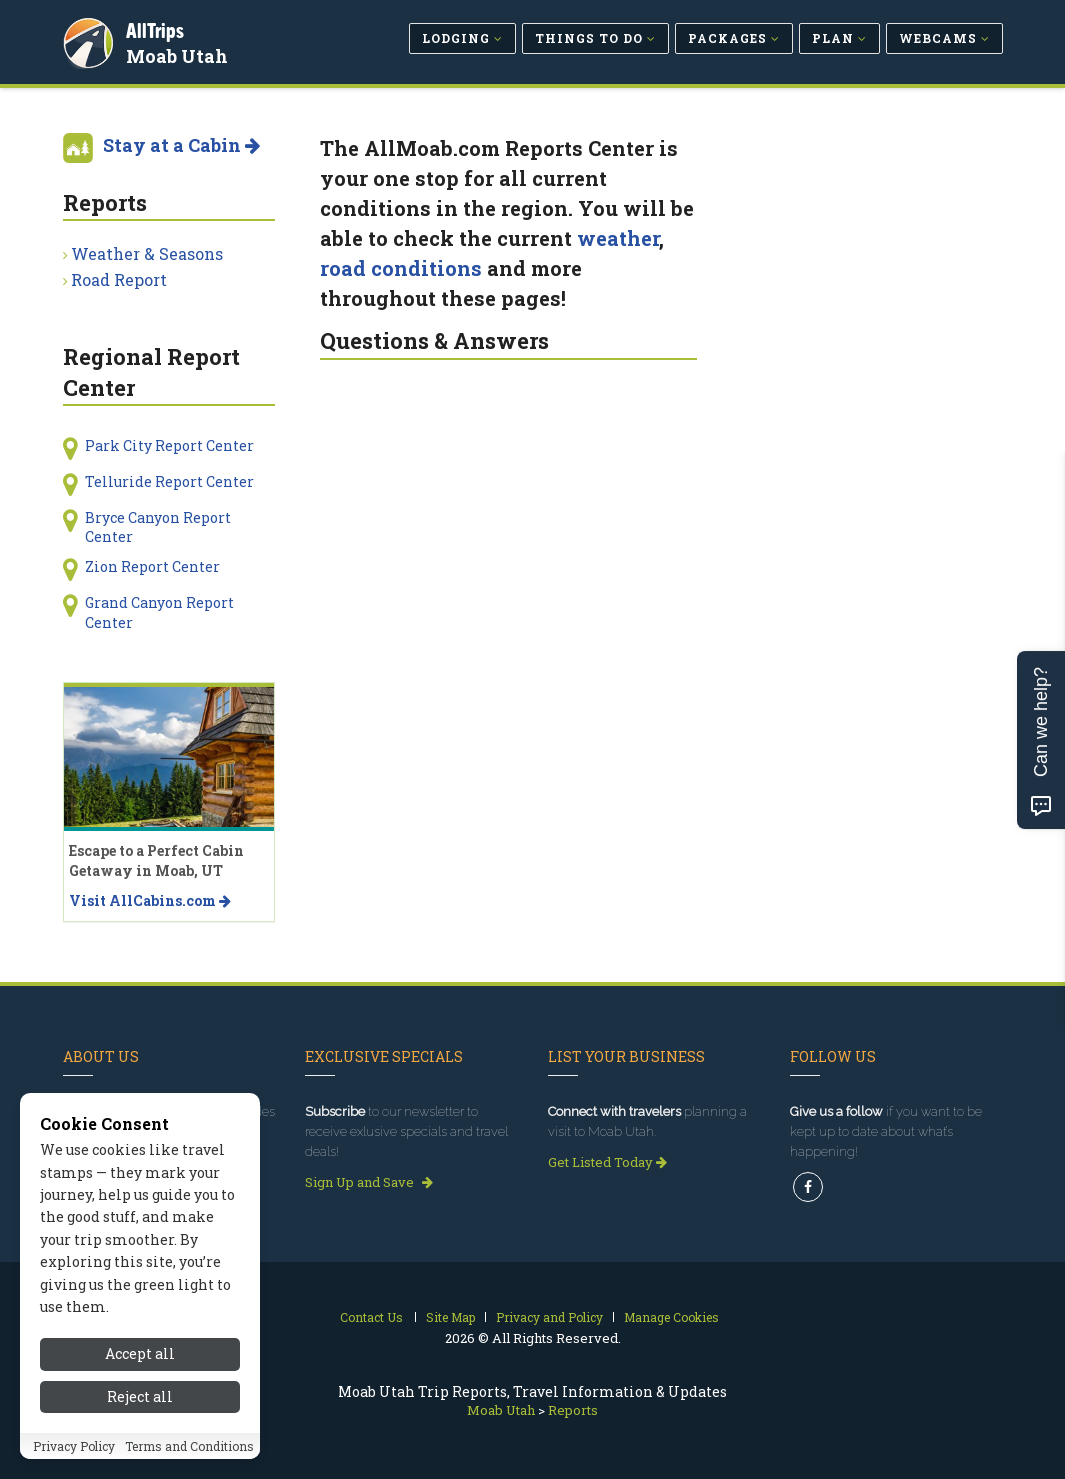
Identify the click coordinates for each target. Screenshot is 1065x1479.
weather (618, 238)
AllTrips (158, 28)
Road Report (119, 279)
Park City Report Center (169, 445)
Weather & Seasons (147, 253)
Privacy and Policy (549, 1317)
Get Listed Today (607, 1162)
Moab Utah (180, 54)
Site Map (450, 1317)
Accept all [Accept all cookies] (140, 1364)
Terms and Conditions (189, 1457)
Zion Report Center (152, 566)
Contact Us (371, 1317)
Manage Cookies (671, 1317)
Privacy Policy (74, 1457)
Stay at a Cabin (181, 145)
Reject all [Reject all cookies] (140, 1407)
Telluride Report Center (169, 481)
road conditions (401, 268)
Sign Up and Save (369, 1182)
